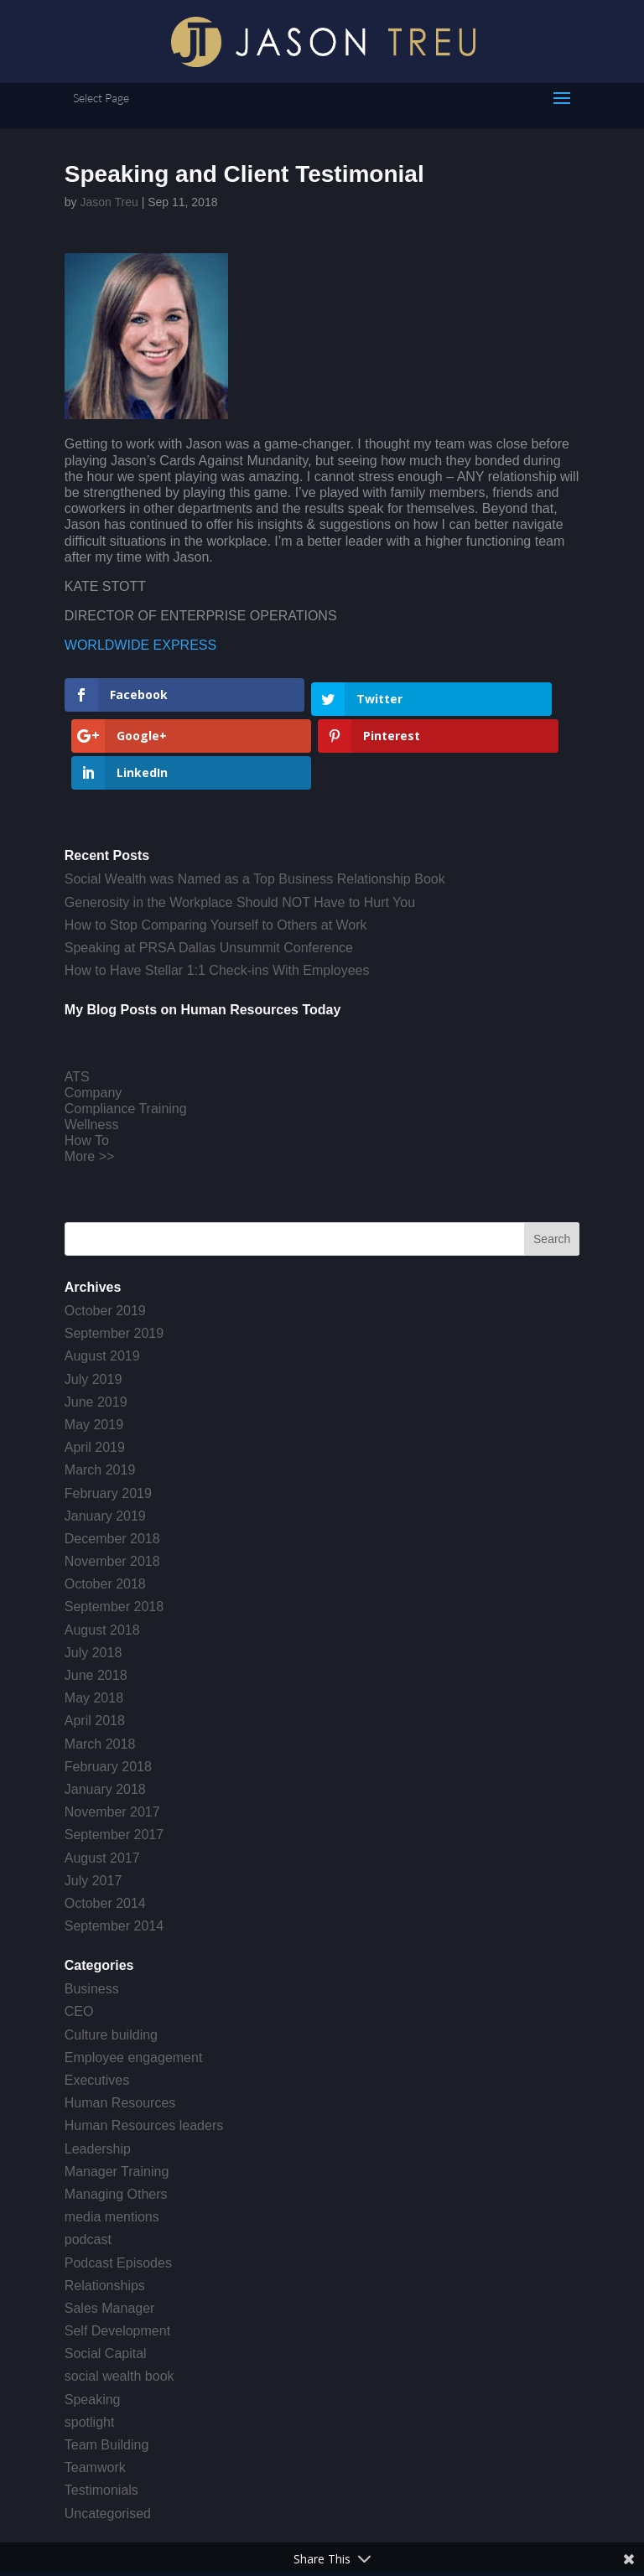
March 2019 (100, 1402)
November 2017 (112, 1743)
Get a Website (488, 2530)
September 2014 (114, 1857)
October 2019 (105, 1242)
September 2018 (114, 1539)
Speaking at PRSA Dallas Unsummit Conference (209, 879)
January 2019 (105, 1447)
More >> (90, 1088)
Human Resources (120, 2034)
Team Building (107, 2376)
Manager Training (117, 2103)
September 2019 (114, 1264)
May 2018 (94, 1629)
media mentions (112, 2148)
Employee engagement (134, 1989)
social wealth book (119, 2308)
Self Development (117, 2262)
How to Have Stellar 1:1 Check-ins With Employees (217, 901)
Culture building (111, 1966)
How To (87, 1072)
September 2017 (114, 1767)
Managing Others (116, 2125)
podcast (88, 2171)
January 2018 (105, 1720)
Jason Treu (109, 202)
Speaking (93, 2331)
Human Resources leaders (144, 2057)
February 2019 (108, 1425)
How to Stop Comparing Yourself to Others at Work (216, 856)
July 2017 (93, 1812)
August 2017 (102, 1789)
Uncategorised (108, 2445)
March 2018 (100, 1675)
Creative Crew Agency (362, 2530)
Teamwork (95, 2399)
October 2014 (105, 1834)
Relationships (105, 2217)
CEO (79, 1943)
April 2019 (95, 1378)
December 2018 (112, 1470)
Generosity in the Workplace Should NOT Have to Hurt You (240, 834)
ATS (77, 1008)
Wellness (92, 1056)
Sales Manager (110, 2239)
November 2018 (112, 1492)
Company (93, 1024)
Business (92, 1921)
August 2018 (102, 1561)
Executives (97, 2011)
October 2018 (105, 1516)
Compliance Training (126, 1040)
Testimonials (101, 2422)
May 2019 (94, 1356)
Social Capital (106, 2285)
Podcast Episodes (118, 2194)
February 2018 (108, 1698)
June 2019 (96, 1333)
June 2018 (96, 1606)
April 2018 (95, 1653)
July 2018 (93, 1584)
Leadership (98, 2080)
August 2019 (102, 1288)
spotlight (90, 2353)
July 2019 (93, 1311)
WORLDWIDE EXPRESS (140, 645)
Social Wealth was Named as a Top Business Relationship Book (255, 811)
